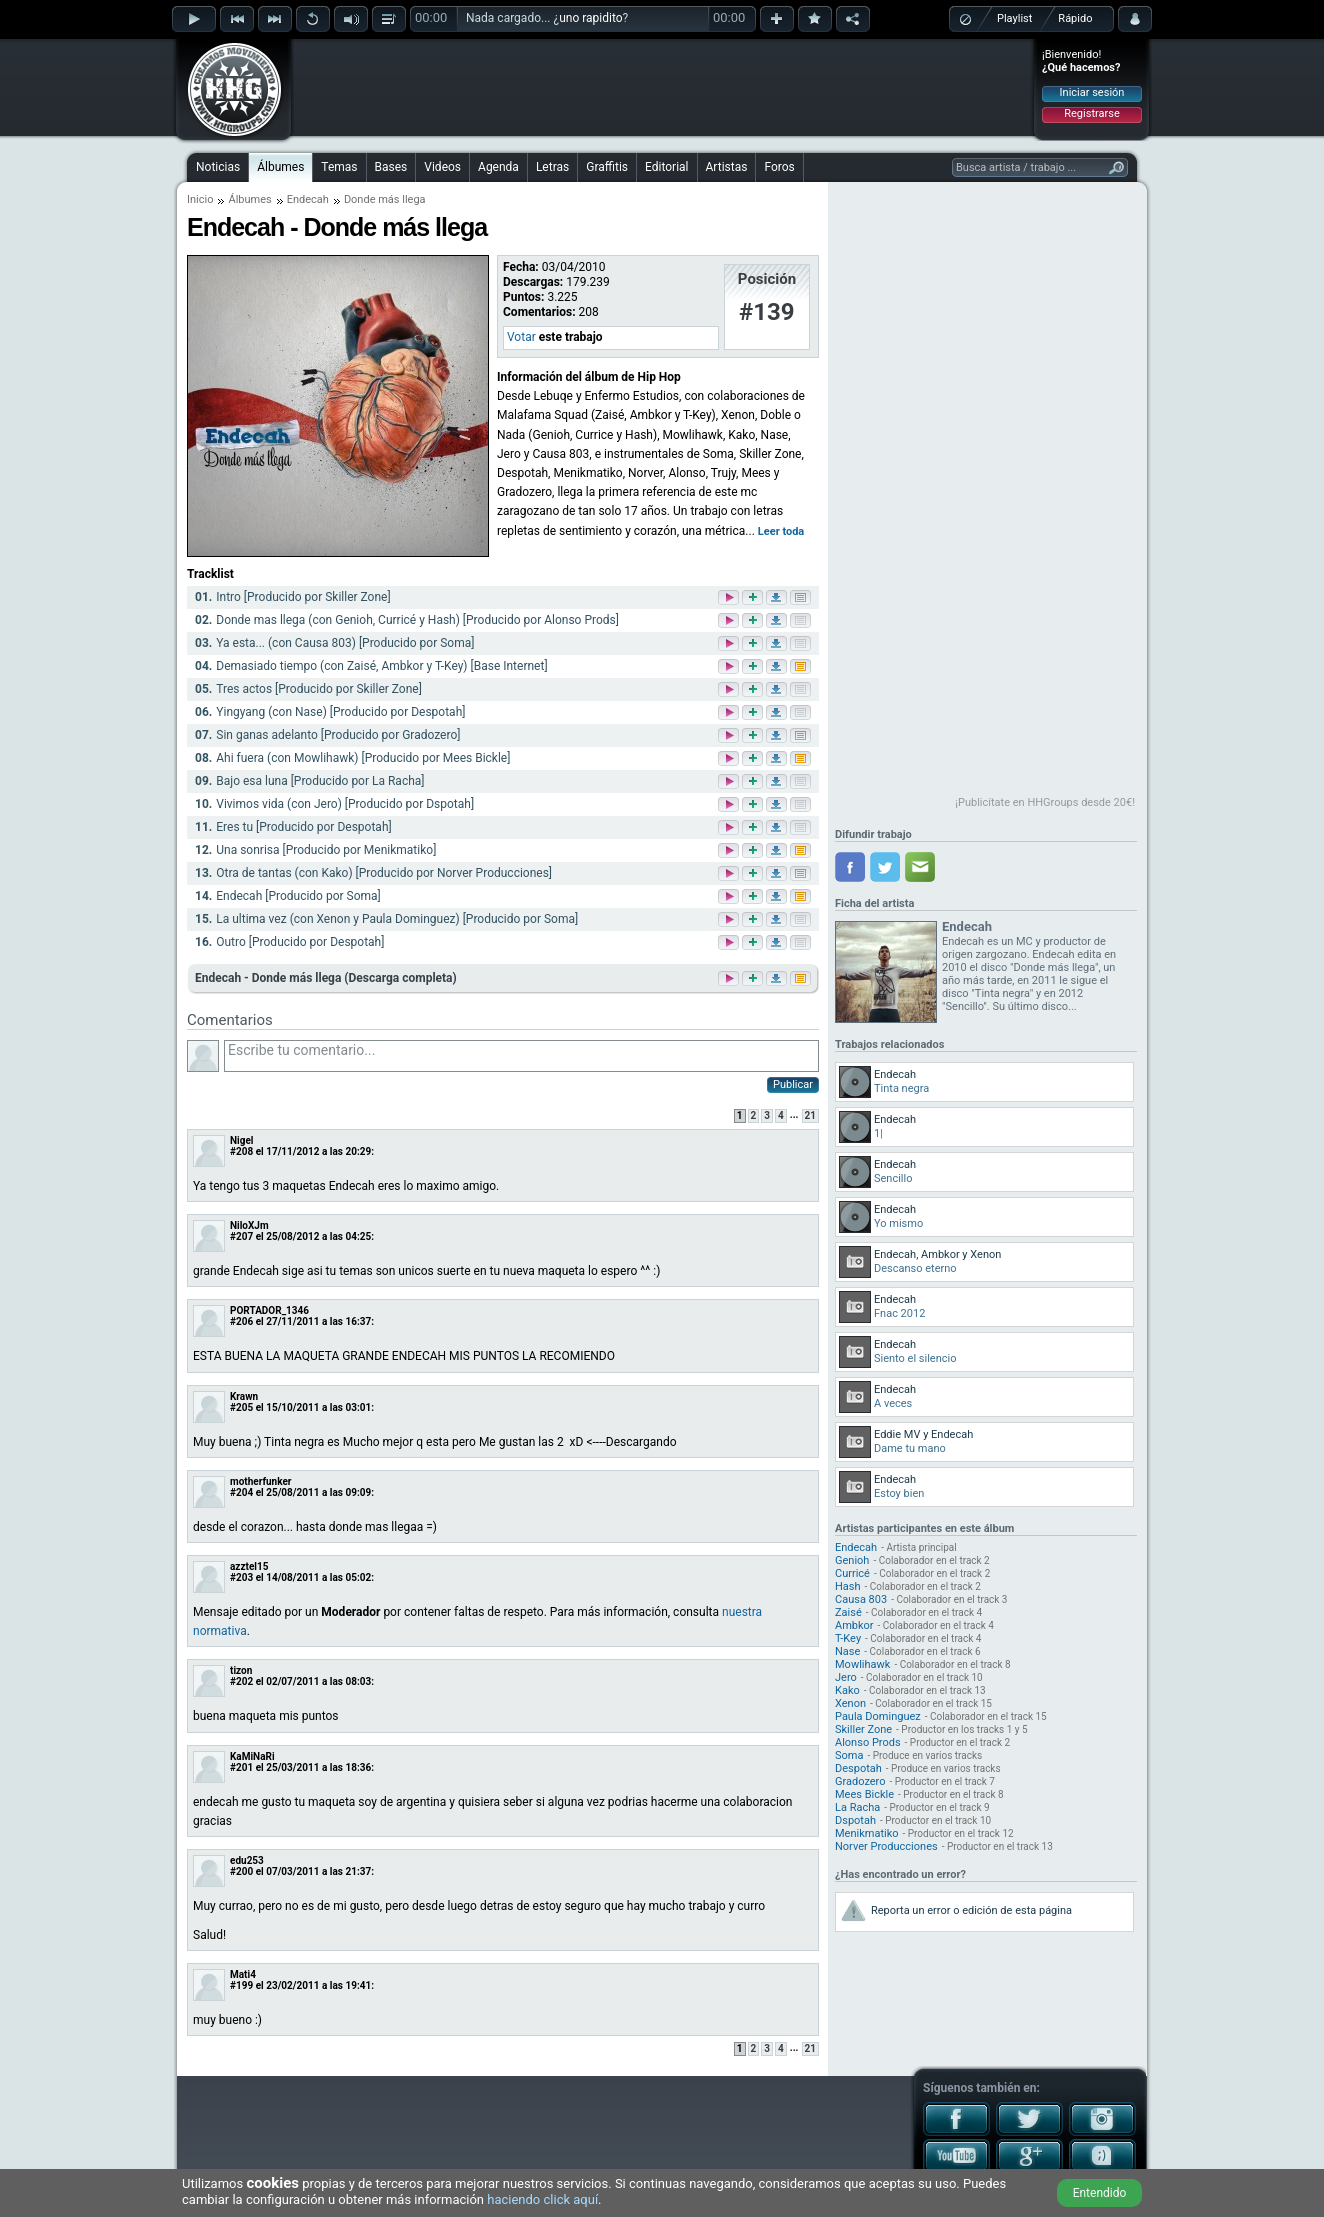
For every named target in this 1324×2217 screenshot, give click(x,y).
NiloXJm (249, 1225)
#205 (241, 1407)
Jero (846, 1677)
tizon (241, 1670)
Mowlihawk (862, 1664)
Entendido (1100, 2193)
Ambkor (854, 1625)
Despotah (858, 1768)
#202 (241, 1681)
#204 (241, 1492)
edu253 (247, 1860)
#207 (241, 1236)
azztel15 (249, 1566)
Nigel (241, 1140)
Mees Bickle (864, 1794)
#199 (241, 1985)
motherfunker (261, 1481)
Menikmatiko (867, 1833)
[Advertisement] (663, 87)
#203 (241, 1577)
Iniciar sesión (1092, 92)
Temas (339, 167)
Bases (391, 167)
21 (810, 1115)
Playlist (1014, 18)
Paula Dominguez (878, 1716)
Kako (847, 1690)
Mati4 (243, 1974)
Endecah (308, 199)
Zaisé (848, 1612)
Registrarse (1091, 113)
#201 (241, 1767)
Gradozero (860, 1781)
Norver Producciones (886, 1846)
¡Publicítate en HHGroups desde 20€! (1045, 802)
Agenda (498, 167)
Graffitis (607, 167)
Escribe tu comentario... (521, 1056)
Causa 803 (861, 1599)
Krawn (244, 1396)
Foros (779, 167)
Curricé (852, 1573)
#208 (241, 1151)
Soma (849, 1755)
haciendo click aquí (542, 2199)
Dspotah (855, 1820)
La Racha (857, 1807)
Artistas (727, 167)
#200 (241, 1871)
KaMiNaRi (252, 1756)
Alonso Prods (868, 1742)
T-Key (848, 1638)
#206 (241, 1321)
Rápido (1075, 18)
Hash (848, 1586)
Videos (442, 167)
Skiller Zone (863, 1729)
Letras (552, 167)
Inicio (200, 199)
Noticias (218, 167)
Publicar (793, 1084)
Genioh (852, 1560)
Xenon (850, 1703)
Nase (847, 1651)
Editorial (666, 167)
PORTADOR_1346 (269, 1310)
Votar (521, 337)
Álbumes (280, 167)
